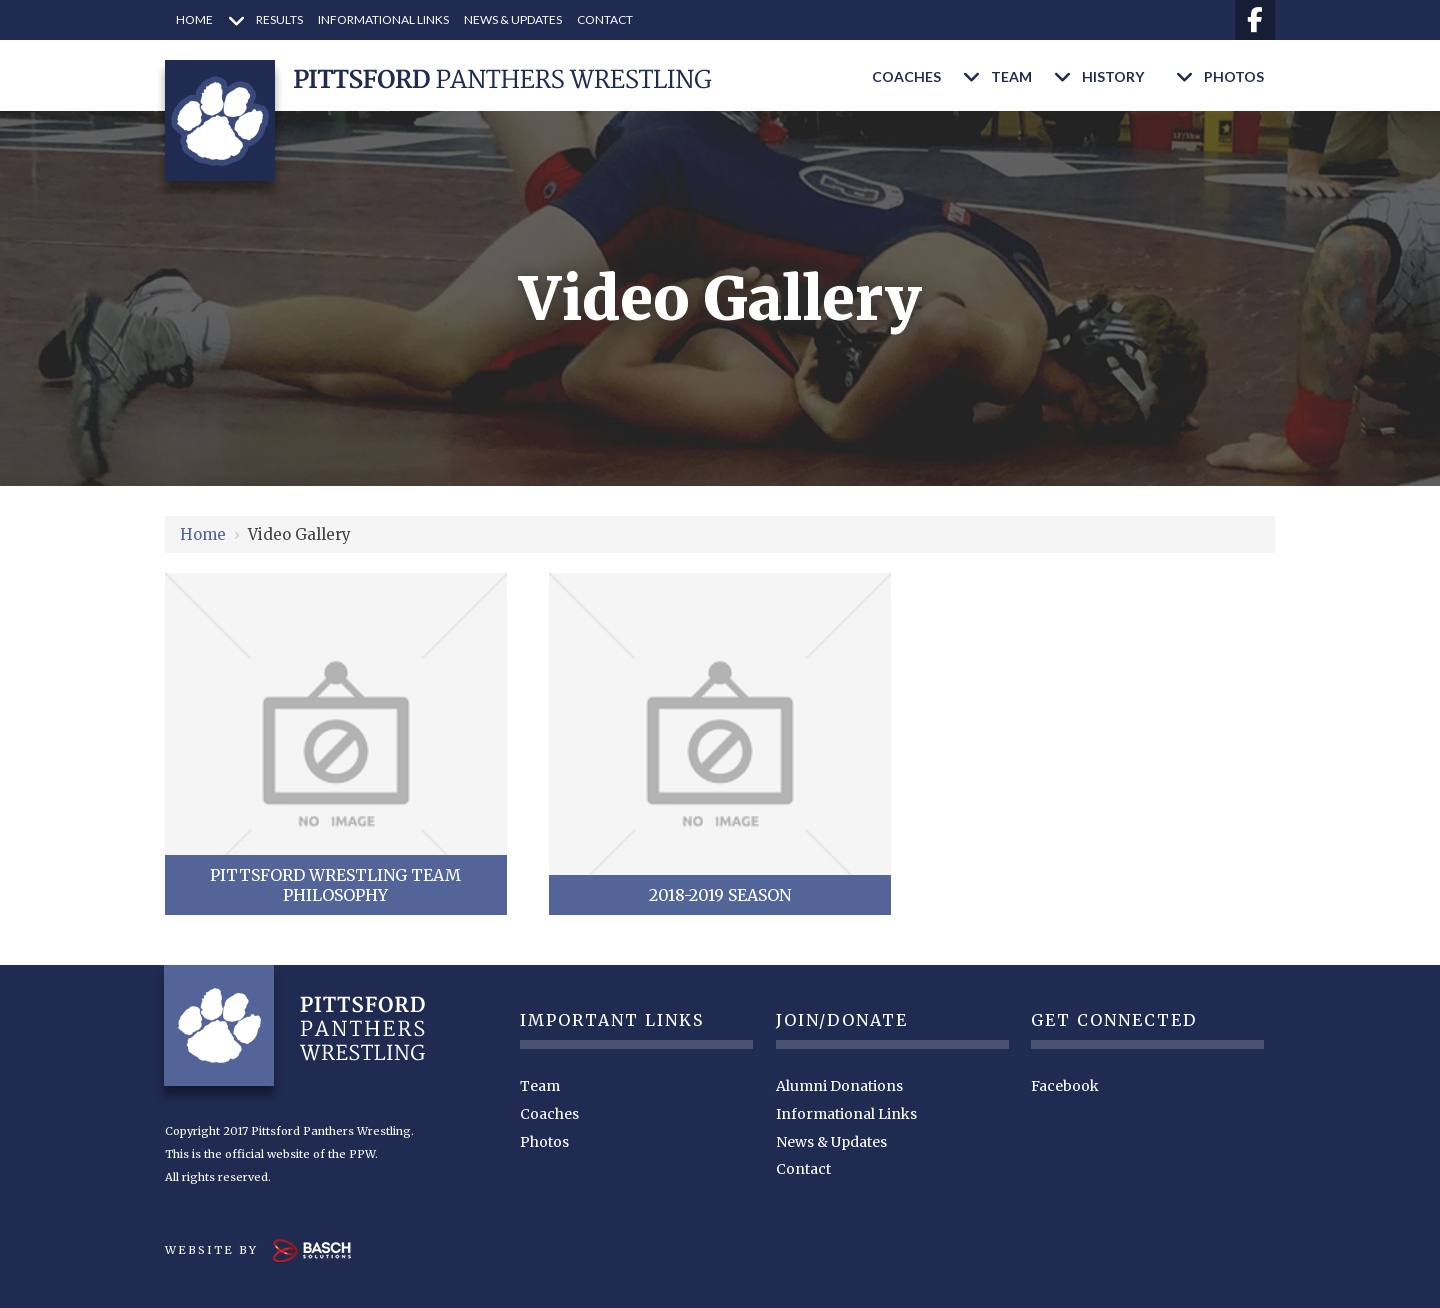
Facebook (1065, 1086)
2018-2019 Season (720, 895)
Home (203, 534)
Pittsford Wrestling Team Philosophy (335, 885)
